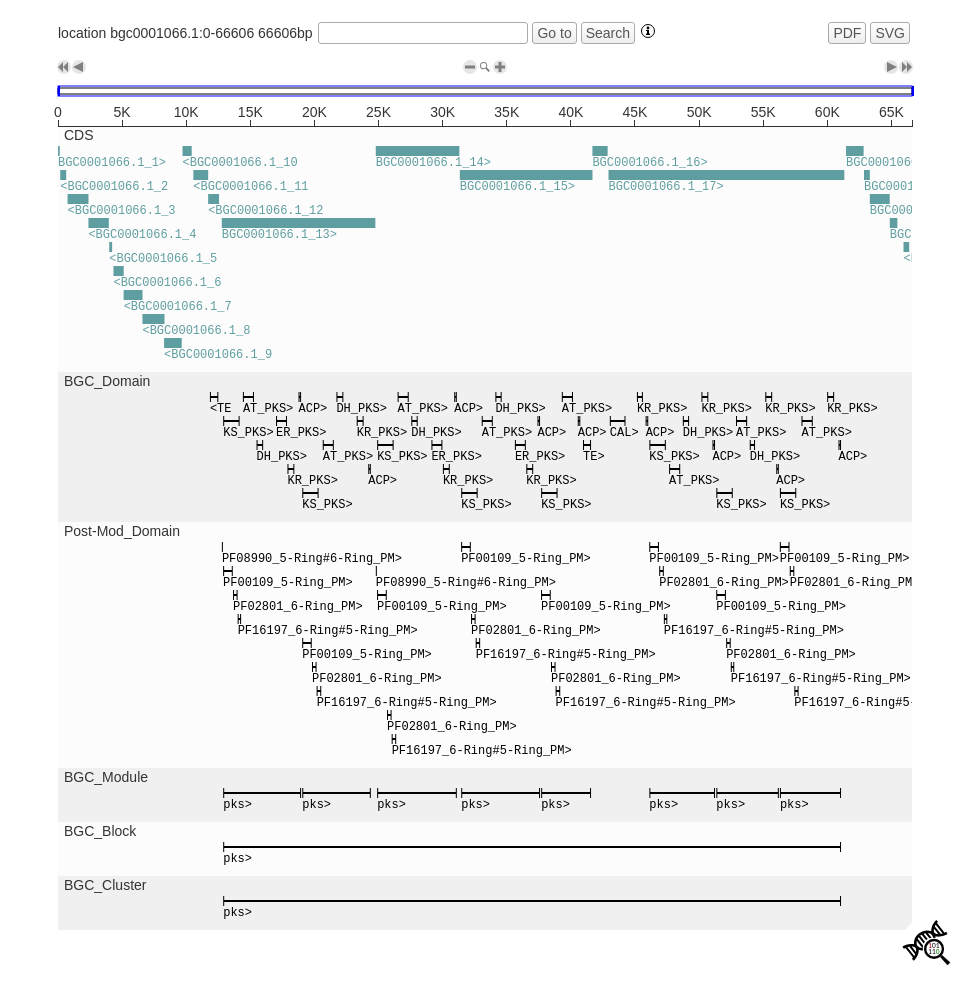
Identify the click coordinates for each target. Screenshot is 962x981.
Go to (554, 33)
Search (608, 33)
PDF (847, 33)
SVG (890, 33)
